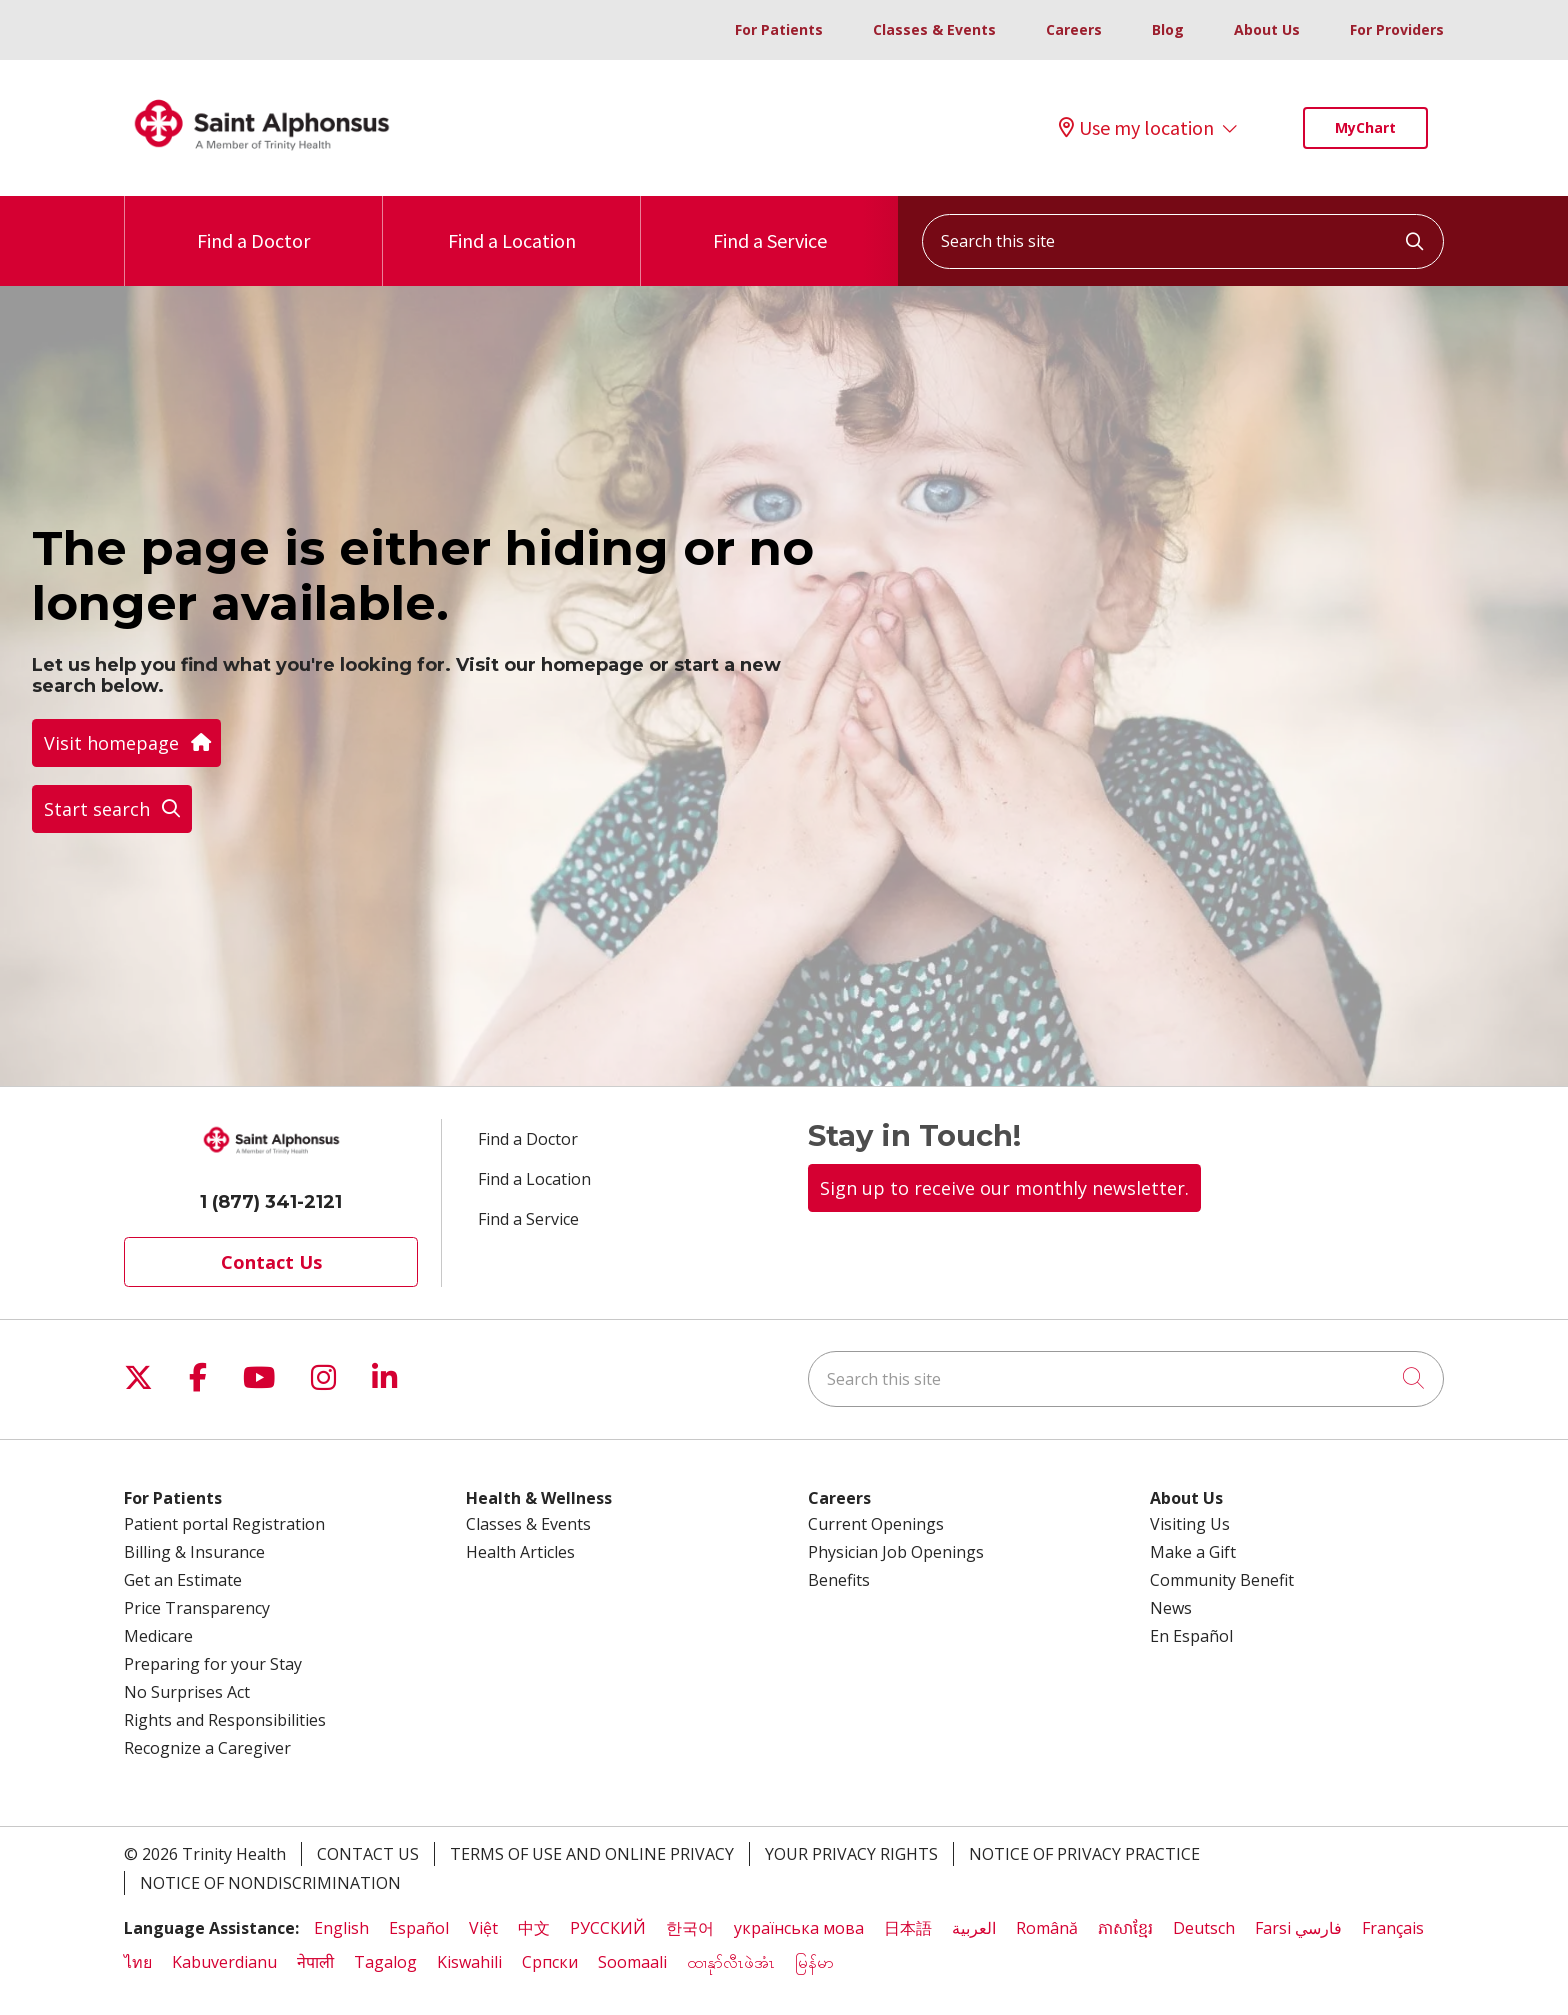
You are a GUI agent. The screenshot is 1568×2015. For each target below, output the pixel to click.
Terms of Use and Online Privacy (592, 1854)
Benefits (839, 1580)
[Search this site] (1183, 241)
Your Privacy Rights (851, 1854)
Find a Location (512, 224)
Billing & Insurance (194, 1552)
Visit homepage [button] (126, 743)
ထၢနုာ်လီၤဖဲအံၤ (731, 1962)
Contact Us (271, 1262)
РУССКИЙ (608, 1928)
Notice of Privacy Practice (1084, 1854)
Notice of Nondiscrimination (270, 1883)
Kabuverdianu (224, 1962)
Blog (1168, 29)
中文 (534, 1928)
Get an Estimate (183, 1580)
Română (1047, 1928)
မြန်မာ (816, 1962)
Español (419, 1928)
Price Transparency (197, 1608)
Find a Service (770, 224)
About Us (1267, 29)
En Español (1191, 1636)
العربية (974, 1928)
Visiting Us (1190, 1524)
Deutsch (1204, 1928)
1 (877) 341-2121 (271, 1202)
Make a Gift (1193, 1552)
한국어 (690, 1928)
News (1171, 1608)
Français (1393, 1928)
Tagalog (385, 1962)
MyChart (1365, 127)
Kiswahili (469, 1962)
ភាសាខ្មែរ (1125, 1928)
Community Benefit (1222, 1580)
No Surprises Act (187, 1692)
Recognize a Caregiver (207, 1748)
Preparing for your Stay (213, 1664)
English (341, 1928)
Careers (1074, 29)
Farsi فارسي (1298, 1928)
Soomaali (632, 1962)
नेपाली (315, 1962)
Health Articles (520, 1552)
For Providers (1397, 29)
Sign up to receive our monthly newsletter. (1004, 1188)
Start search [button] (112, 809)
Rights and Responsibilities (225, 1720)
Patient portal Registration (224, 1524)
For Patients (779, 29)
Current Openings (876, 1524)
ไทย (138, 1962)
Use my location (1136, 128)
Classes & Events (934, 29)
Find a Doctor (253, 224)
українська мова (799, 1928)
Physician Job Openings (896, 1552)
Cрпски (550, 1962)
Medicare (158, 1636)
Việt (483, 1928)
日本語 (908, 1928)
